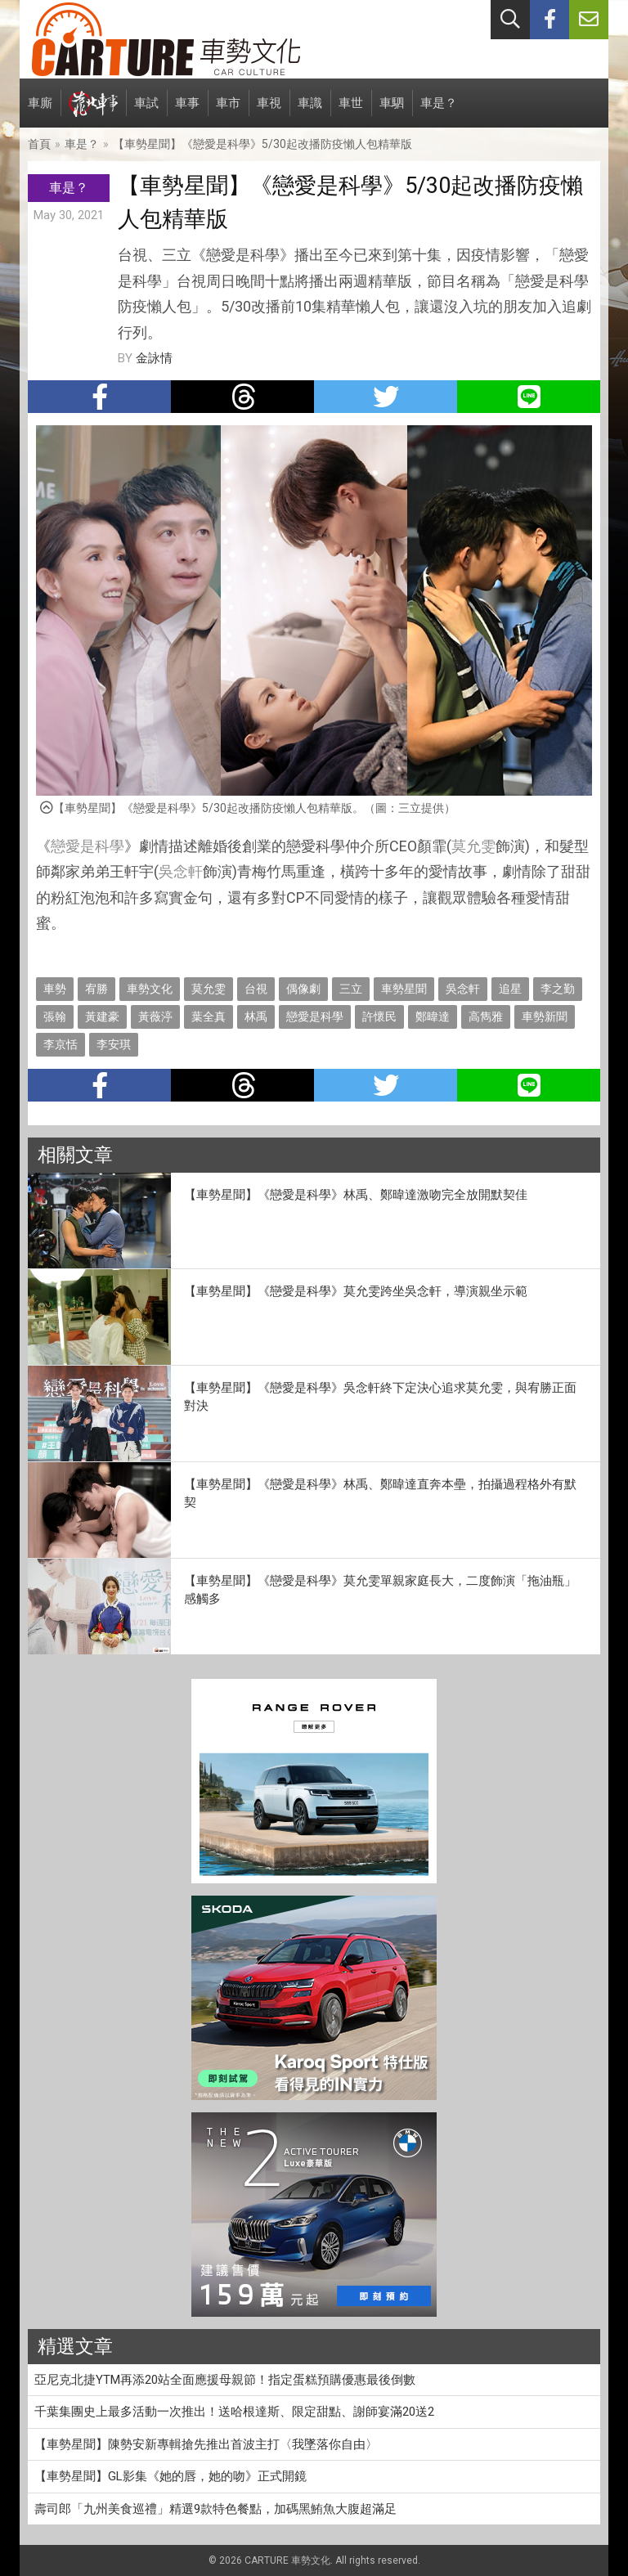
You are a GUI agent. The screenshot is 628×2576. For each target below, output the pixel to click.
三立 (350, 988)
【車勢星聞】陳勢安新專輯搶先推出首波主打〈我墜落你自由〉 (206, 2444)
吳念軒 (181, 871)
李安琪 (113, 1044)
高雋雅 (486, 1016)
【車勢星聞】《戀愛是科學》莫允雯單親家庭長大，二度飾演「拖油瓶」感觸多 (380, 1590)
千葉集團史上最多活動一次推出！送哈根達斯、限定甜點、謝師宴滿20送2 (234, 2411)
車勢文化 (150, 988)
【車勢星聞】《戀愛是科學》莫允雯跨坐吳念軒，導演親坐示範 (355, 1291)
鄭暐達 (432, 1016)
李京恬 (60, 1044)
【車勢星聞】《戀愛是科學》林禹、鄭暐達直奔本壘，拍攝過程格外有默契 (380, 1493)
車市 (228, 112)
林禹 (255, 1016)
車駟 (391, 112)
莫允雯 (473, 846)
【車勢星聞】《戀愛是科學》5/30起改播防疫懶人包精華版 (262, 143)
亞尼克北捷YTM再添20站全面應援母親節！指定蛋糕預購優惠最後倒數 (224, 2379)
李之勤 (558, 988)
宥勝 (96, 988)
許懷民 (379, 1016)
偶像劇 (303, 988)
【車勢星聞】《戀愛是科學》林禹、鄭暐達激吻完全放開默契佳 (355, 1194)
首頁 (39, 143)
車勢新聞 (544, 1016)
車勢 (54, 988)
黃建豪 (102, 1016)
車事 (187, 112)
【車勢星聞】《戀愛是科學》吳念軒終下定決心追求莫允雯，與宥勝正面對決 (380, 1397)
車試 (146, 112)
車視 (269, 112)
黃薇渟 (155, 1016)
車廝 (40, 112)
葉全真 (208, 1016)
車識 (309, 112)
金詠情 (154, 358)
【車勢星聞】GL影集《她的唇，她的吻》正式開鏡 (170, 2476)
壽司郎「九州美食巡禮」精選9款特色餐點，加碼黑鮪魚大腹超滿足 (215, 2509)
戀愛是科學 (87, 846)
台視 (255, 988)
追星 (510, 988)
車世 (350, 112)
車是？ (438, 112)
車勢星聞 (404, 988)
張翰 (54, 1016)
